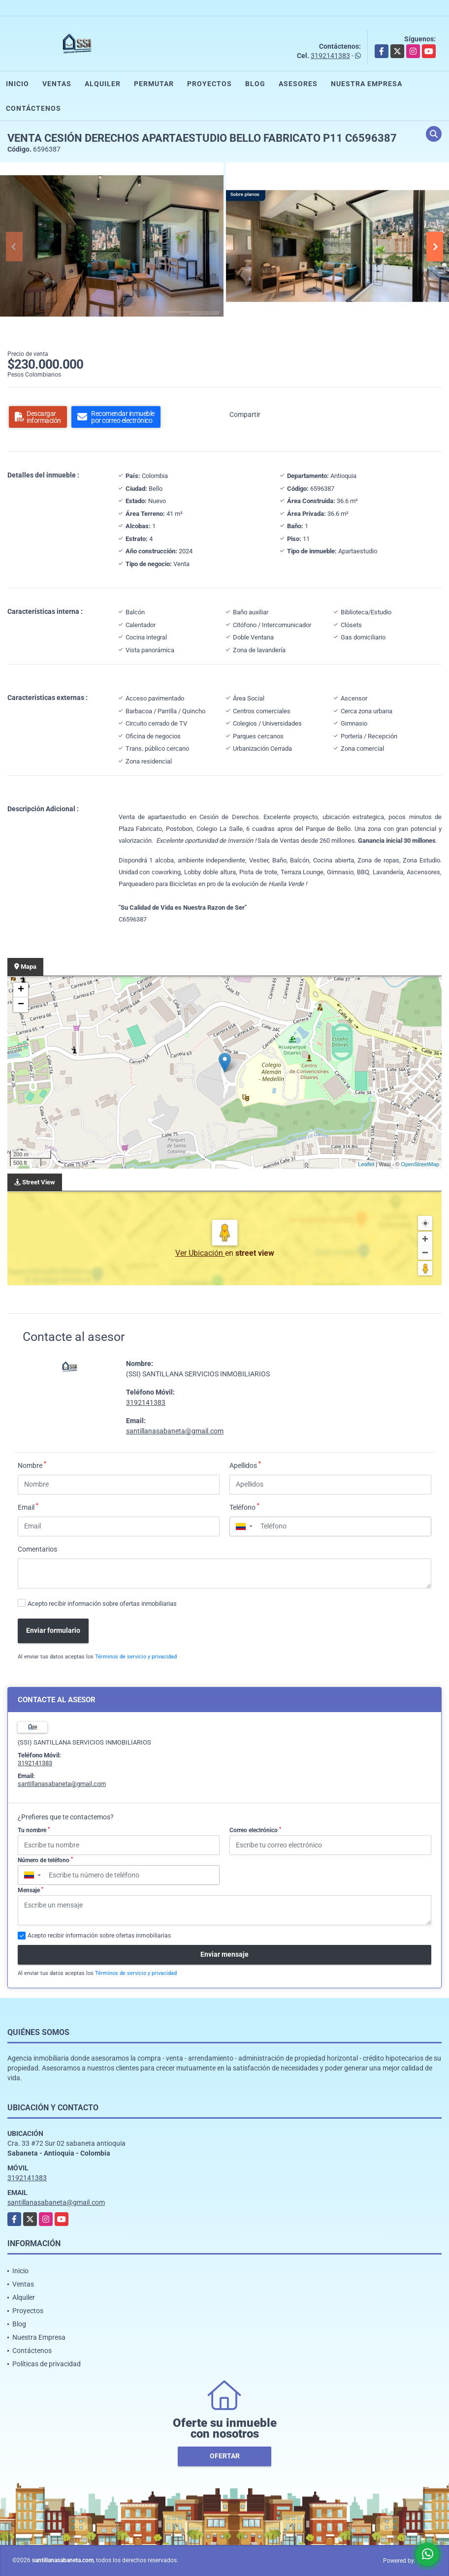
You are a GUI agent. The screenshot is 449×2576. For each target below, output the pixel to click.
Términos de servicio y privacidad (136, 1657)
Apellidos (245, 1465)
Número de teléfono (45, 1860)
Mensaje (30, 1890)
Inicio (17, 84)
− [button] (21, 1004)
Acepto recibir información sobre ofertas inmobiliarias (102, 1603)
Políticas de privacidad (46, 2364)
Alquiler (103, 84)
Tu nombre (34, 1830)
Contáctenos (33, 108)
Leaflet (366, 1164)
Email (28, 1506)
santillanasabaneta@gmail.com (175, 1431)
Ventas (56, 84)
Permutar (154, 84)
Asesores (298, 84)
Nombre (32, 1465)
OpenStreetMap (420, 1164)
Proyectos (209, 84)
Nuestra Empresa (366, 84)
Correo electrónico (255, 1830)
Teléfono (244, 1506)
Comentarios (37, 1549)
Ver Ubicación (200, 1253)
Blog (255, 84)
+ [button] (21, 990)
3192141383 (330, 56)
